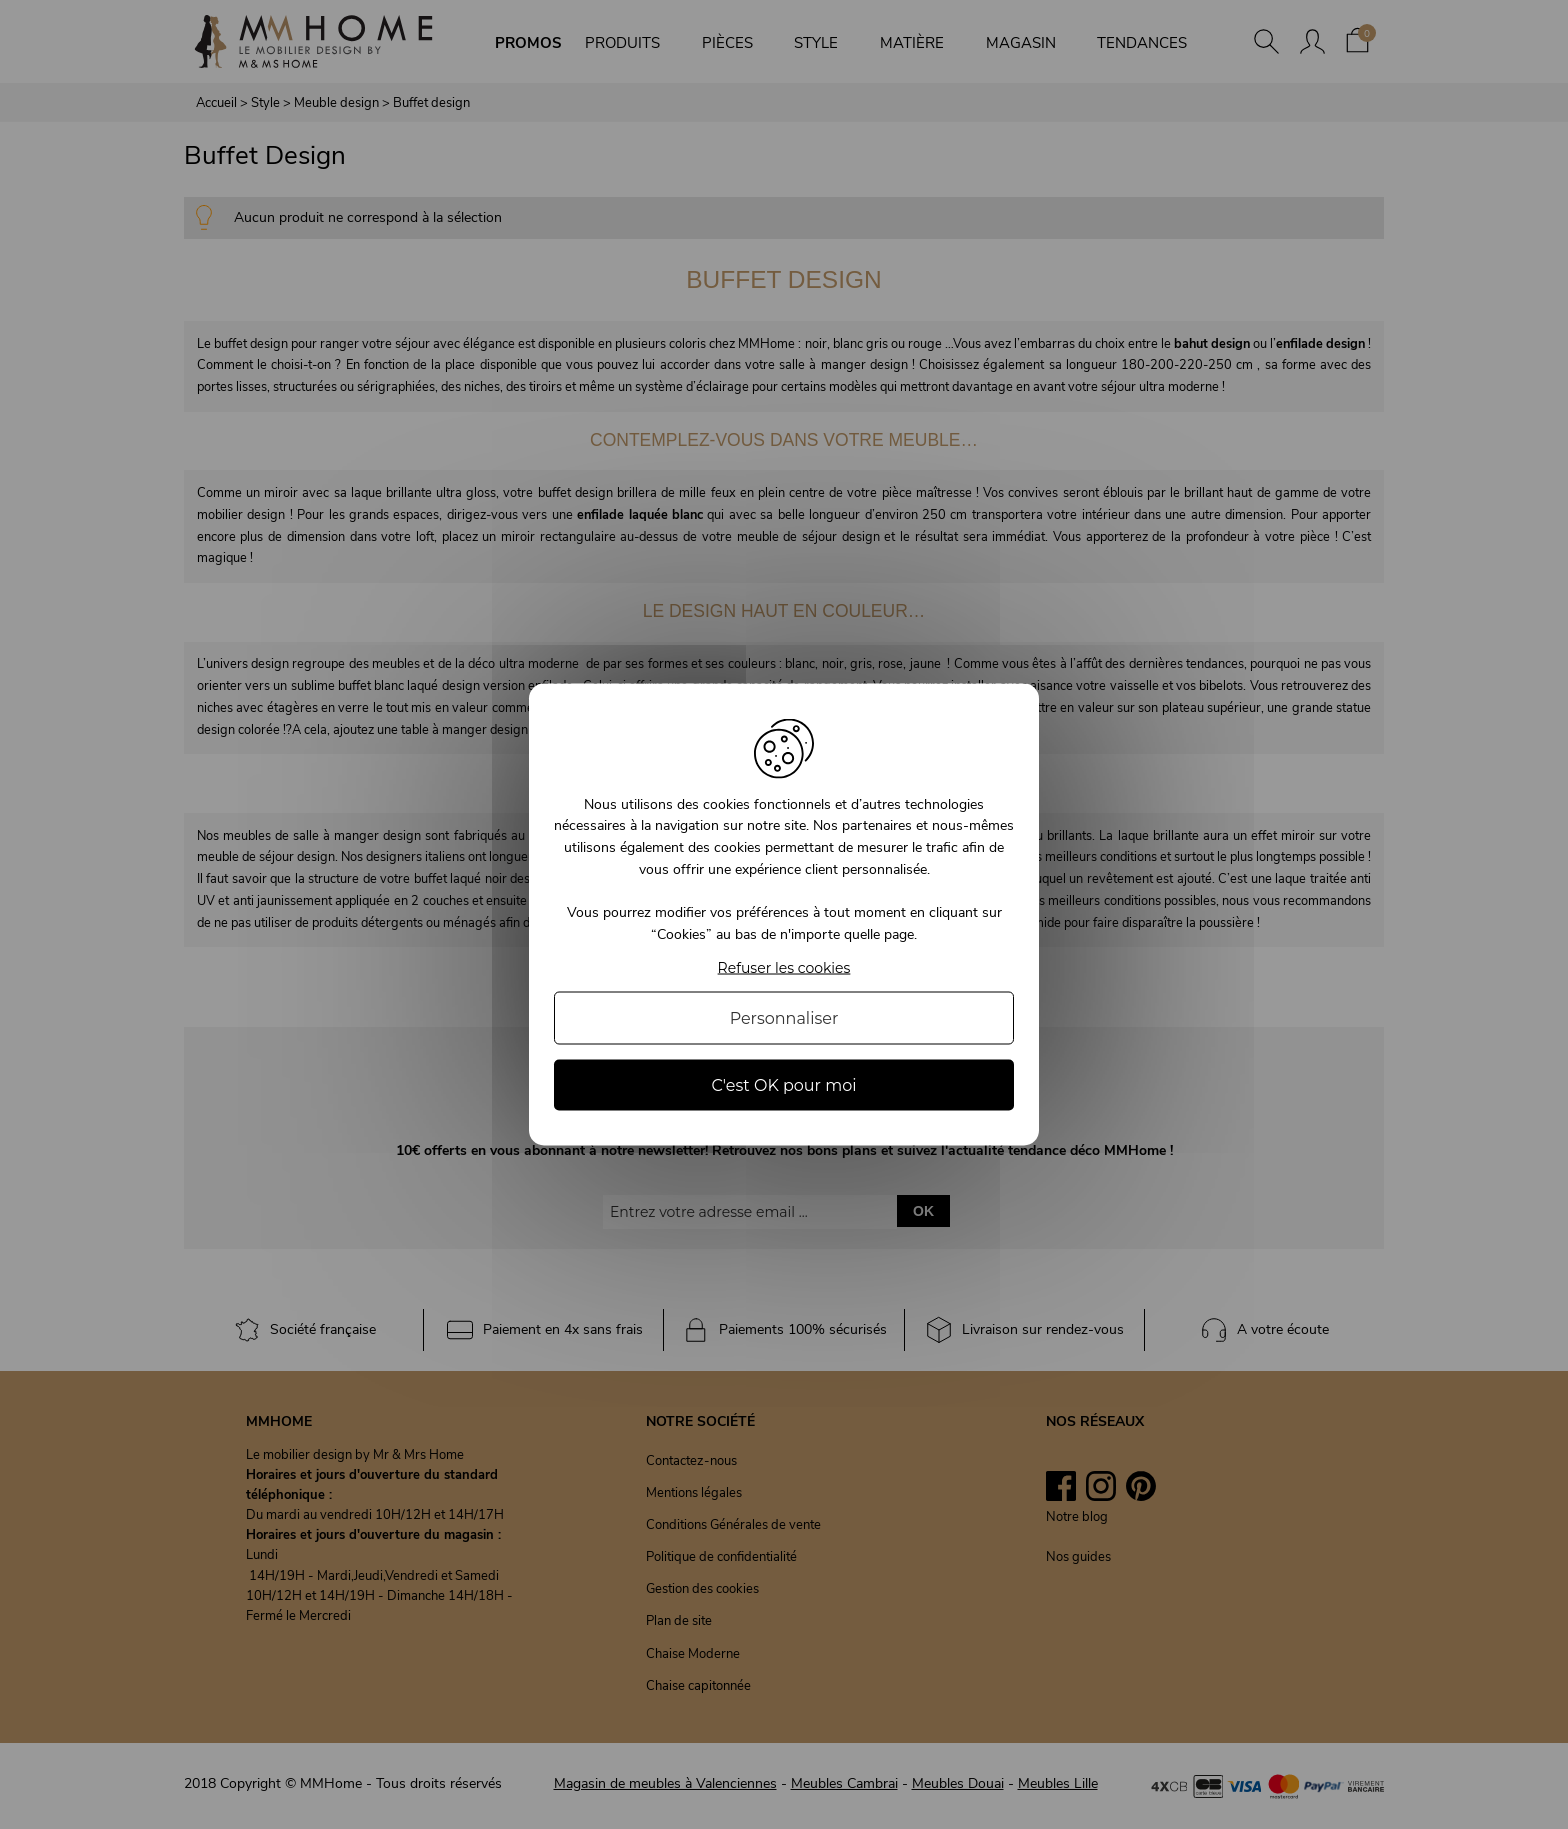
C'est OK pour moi (783, 1085)
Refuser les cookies (784, 968)
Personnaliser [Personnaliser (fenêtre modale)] (784, 1018)
